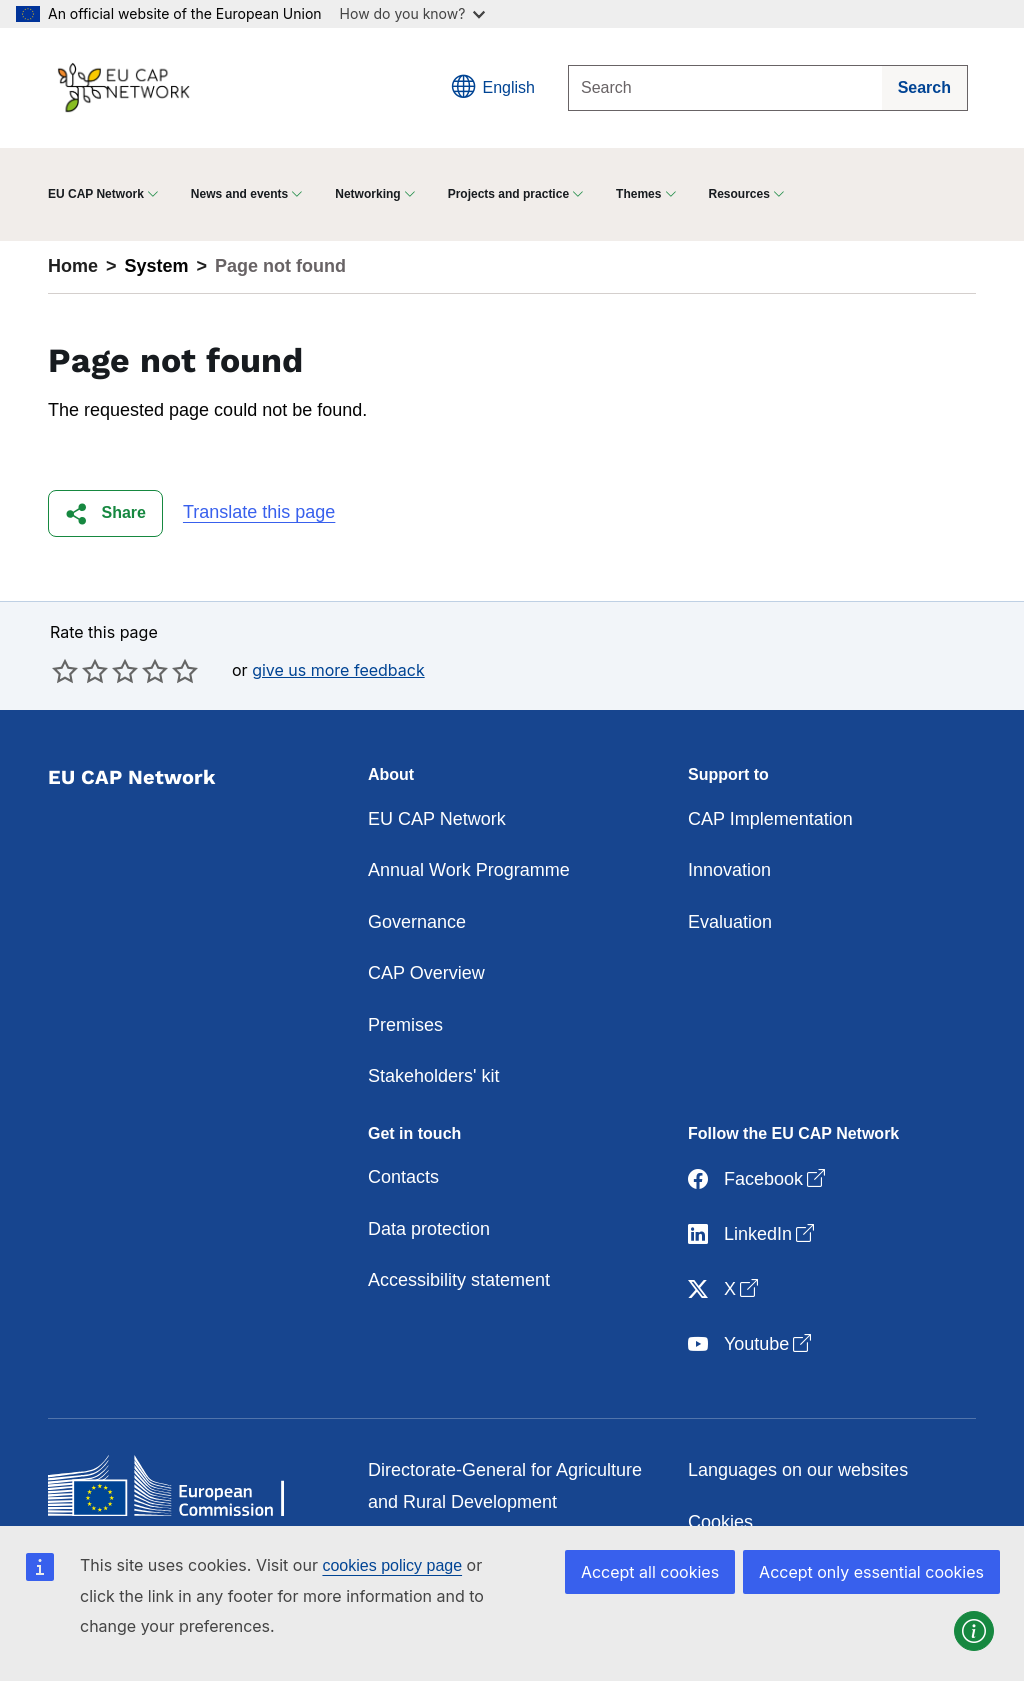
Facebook (758, 1179)
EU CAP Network (437, 819)
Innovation (729, 870)
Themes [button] (638, 194)
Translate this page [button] (259, 512)
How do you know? (413, 13)
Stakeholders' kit (434, 1076)
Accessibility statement (459, 1280)
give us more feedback (338, 670)
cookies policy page (392, 1565)
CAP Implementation (770, 819)
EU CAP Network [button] (96, 194)
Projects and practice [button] (508, 194)
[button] (105, 513)
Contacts (403, 1177)
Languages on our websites (798, 1470)
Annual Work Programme (469, 870)
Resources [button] (739, 194)
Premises (405, 1025)
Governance (417, 922)
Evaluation (730, 922)
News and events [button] (239, 194)
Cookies (720, 1522)
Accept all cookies (650, 1572)
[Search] (725, 88)
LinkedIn (753, 1234)
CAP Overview (426, 973)
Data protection (429, 1229)
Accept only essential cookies (871, 1572)
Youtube (751, 1344)
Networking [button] (367, 194)
